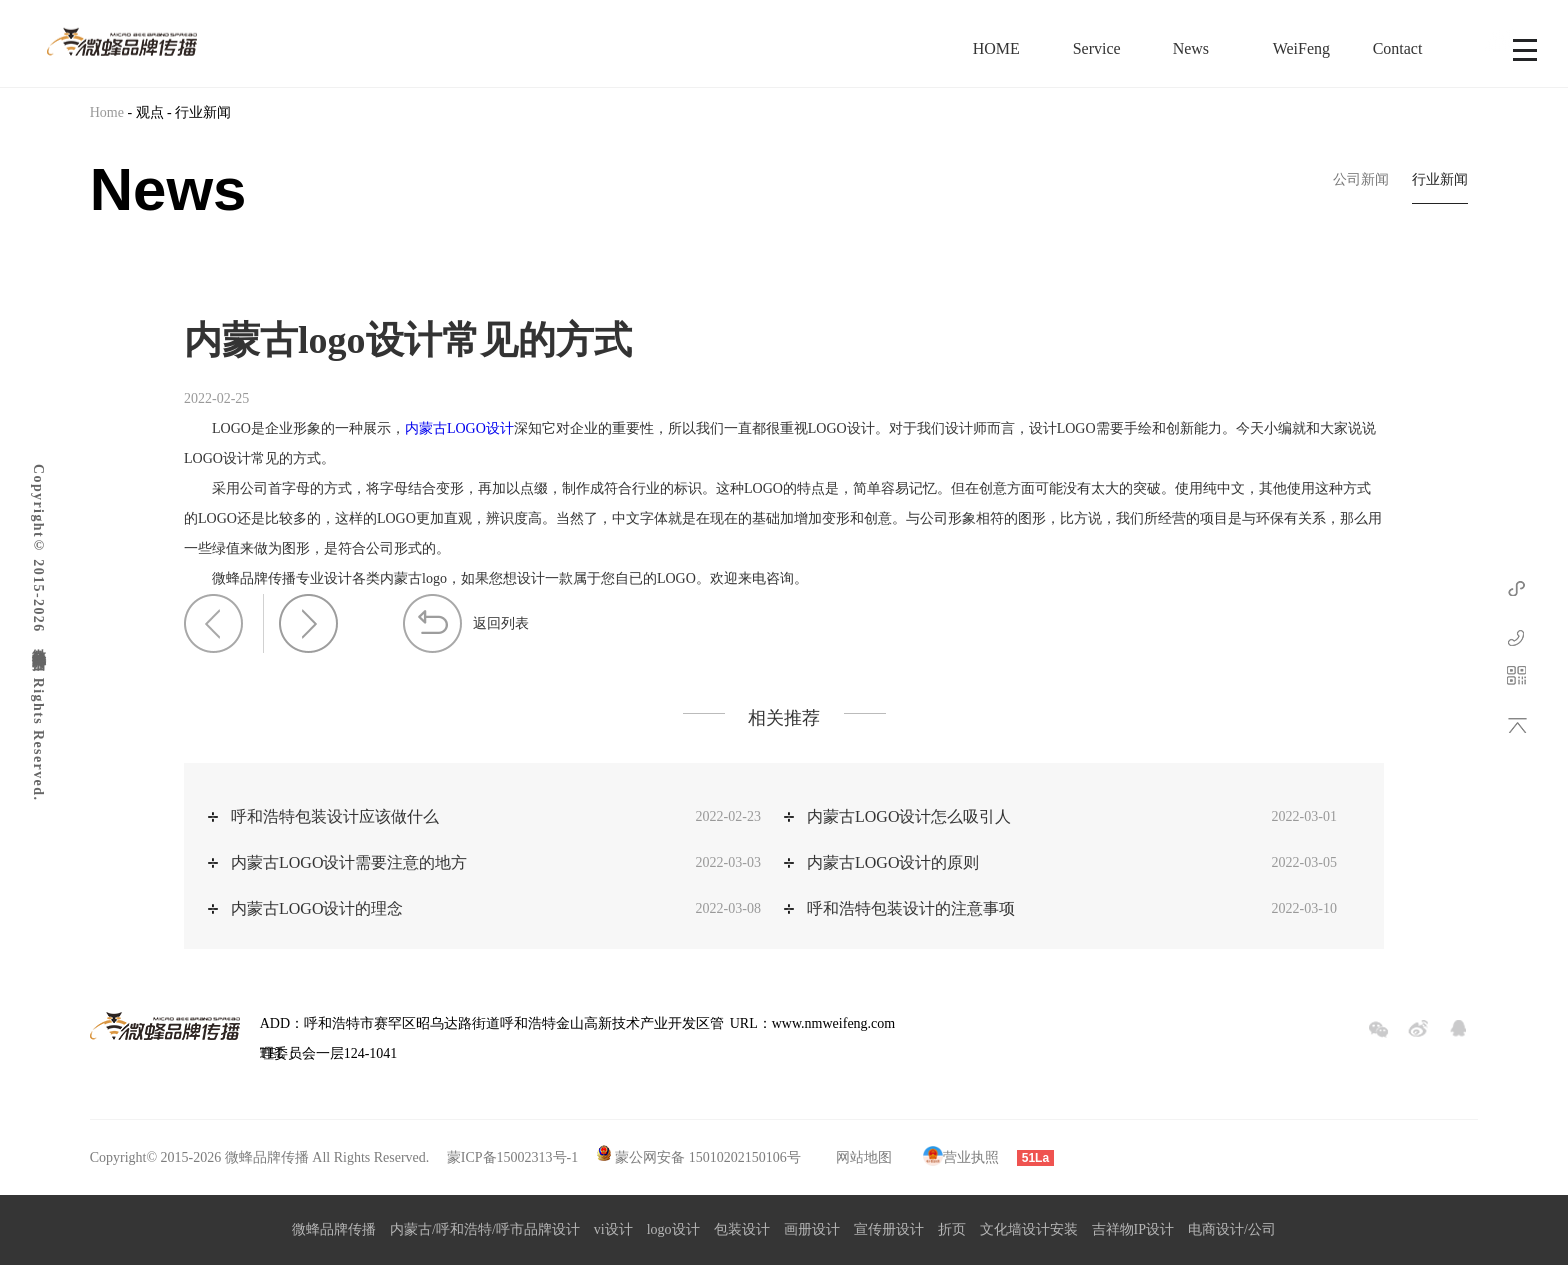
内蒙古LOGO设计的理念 (317, 908)
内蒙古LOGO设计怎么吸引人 (909, 816)
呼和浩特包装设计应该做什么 (335, 816)
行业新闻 (203, 112)
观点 (150, 112)
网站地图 (864, 1157)
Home (107, 112)
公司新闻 (1361, 179)
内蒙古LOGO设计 (459, 428)
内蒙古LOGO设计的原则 (893, 862)
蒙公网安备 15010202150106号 (708, 1157)
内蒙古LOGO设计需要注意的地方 (349, 862)
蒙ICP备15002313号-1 (510, 1157)
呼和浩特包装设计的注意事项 (911, 908)
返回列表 (501, 623)
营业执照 (960, 1157)
